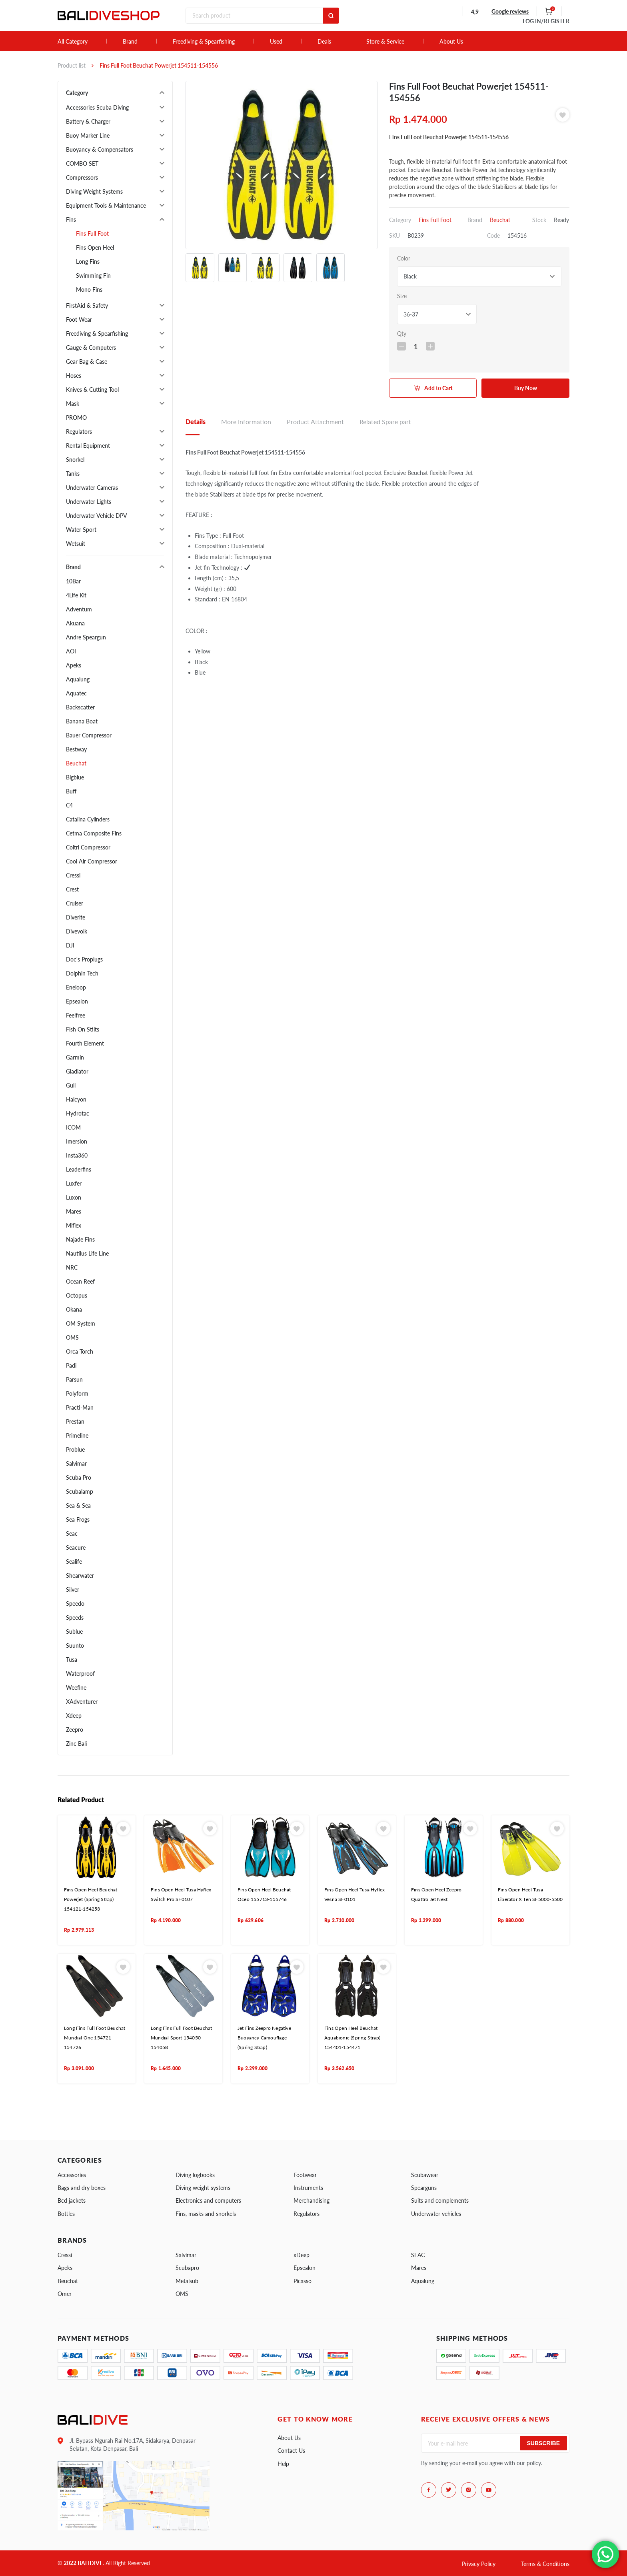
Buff (71, 791)
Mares (73, 1211)
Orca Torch (79, 1351)
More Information (246, 421)
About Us (451, 41)
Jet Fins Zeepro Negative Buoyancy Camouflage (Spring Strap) (264, 2038)
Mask (72, 403)
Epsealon (77, 1001)
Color (403, 258)
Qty (401, 333)
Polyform (77, 1393)
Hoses (73, 375)
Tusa (71, 1659)
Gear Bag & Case (86, 361)
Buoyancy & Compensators (99, 149)
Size (402, 295)
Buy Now (525, 388)
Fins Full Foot (92, 233)
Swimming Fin (93, 275)
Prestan (75, 1421)
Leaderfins (78, 1169)
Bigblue (75, 777)
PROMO (76, 417)
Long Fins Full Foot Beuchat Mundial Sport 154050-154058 (181, 2038)
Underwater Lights (88, 501)
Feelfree (75, 1015)
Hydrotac (77, 1113)
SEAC (418, 2254)
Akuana (75, 623)
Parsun (74, 1379)
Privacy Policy (478, 2563)
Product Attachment (315, 421)
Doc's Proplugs (84, 959)
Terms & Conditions (545, 2563)
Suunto (75, 1645)
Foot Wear (79, 319)
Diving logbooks (195, 2174)
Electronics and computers (208, 2200)
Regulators (79, 431)
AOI (71, 651)
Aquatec (76, 693)
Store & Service (385, 41)
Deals (324, 41)
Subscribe (543, 2443)
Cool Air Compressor (91, 861)
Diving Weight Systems (94, 191)
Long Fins (88, 261)
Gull (71, 1085)
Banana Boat (82, 721)
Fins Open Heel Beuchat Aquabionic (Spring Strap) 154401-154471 (352, 2038)
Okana (74, 1309)
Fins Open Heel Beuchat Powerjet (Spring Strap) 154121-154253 (90, 1899)
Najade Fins (80, 1239)
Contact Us (291, 2450)
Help (283, 2463)
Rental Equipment (88, 445)
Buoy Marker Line (88, 135)
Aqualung (78, 679)
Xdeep (74, 1715)
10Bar (73, 581)
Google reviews (510, 11)
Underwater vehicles (436, 2213)
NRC (72, 1267)
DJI (70, 945)
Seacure (76, 1547)
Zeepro (74, 1729)
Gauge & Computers (91, 347)
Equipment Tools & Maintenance (106, 205)
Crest (72, 889)
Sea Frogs (78, 1519)
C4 (69, 805)
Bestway (76, 749)
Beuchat (76, 763)
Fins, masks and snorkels (206, 2213)
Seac (72, 1533)
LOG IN (546, 21)
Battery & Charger (88, 121)
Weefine (76, 1687)
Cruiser (74, 903)
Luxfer (74, 1183)
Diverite (75, 917)
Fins (71, 219)
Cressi (73, 875)
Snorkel (75, 459)
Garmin (75, 1057)
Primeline (77, 1435)
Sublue (74, 1631)
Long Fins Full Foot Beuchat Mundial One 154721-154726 (94, 2038)
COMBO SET (82, 163)
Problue (75, 1449)
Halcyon (76, 1099)
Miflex (73, 1225)
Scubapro (187, 2267)
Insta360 (77, 1155)
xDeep (302, 2254)
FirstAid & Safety (87, 305)
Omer (65, 2293)
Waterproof (80, 1673)
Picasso (303, 2281)
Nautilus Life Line (87, 1253)
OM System (80, 1323)
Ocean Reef (80, 1281)
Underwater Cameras (92, 487)
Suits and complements (440, 2200)
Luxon (73, 1197)
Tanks (73, 473)
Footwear (305, 2174)
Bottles (66, 2213)
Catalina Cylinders (88, 819)
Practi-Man (80, 1407)
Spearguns (424, 2187)
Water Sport (81, 529)
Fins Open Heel (95, 247)
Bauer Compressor (89, 735)
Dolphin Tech (82, 973)
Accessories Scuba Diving (97, 107)
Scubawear (424, 2174)
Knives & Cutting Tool (92, 389)
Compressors (82, 177)
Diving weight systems (203, 2187)
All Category (73, 41)
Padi (71, 1365)
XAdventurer (82, 1701)
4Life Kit (76, 595)
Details (196, 421)
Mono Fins (89, 289)
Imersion (76, 1141)
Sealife (74, 1561)
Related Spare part (385, 421)
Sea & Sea (78, 1505)
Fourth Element (85, 1043)
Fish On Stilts (82, 1029)
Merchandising (311, 2200)
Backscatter (80, 707)
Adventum (79, 609)
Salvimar (76, 1463)
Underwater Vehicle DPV (96, 515)
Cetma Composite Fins (94, 833)
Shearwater (80, 1575)
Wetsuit (75, 543)
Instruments (308, 2187)
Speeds (75, 1617)
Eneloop (76, 987)
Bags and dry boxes (82, 2187)
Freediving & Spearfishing (204, 41)
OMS (72, 1337)
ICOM (73, 1127)
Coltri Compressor (88, 847)
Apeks (73, 665)
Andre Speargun (86, 637)
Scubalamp (79, 1491)
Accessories (72, 2174)
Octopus (76, 1295)
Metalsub (187, 2281)
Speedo (75, 1603)
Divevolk (76, 931)
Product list (72, 65)
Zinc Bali (76, 1743)
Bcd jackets (72, 2200)
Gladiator (77, 1071)
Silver (72, 1589)
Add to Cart (438, 388)
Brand (130, 41)
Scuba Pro (78, 1477)
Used (276, 41)
